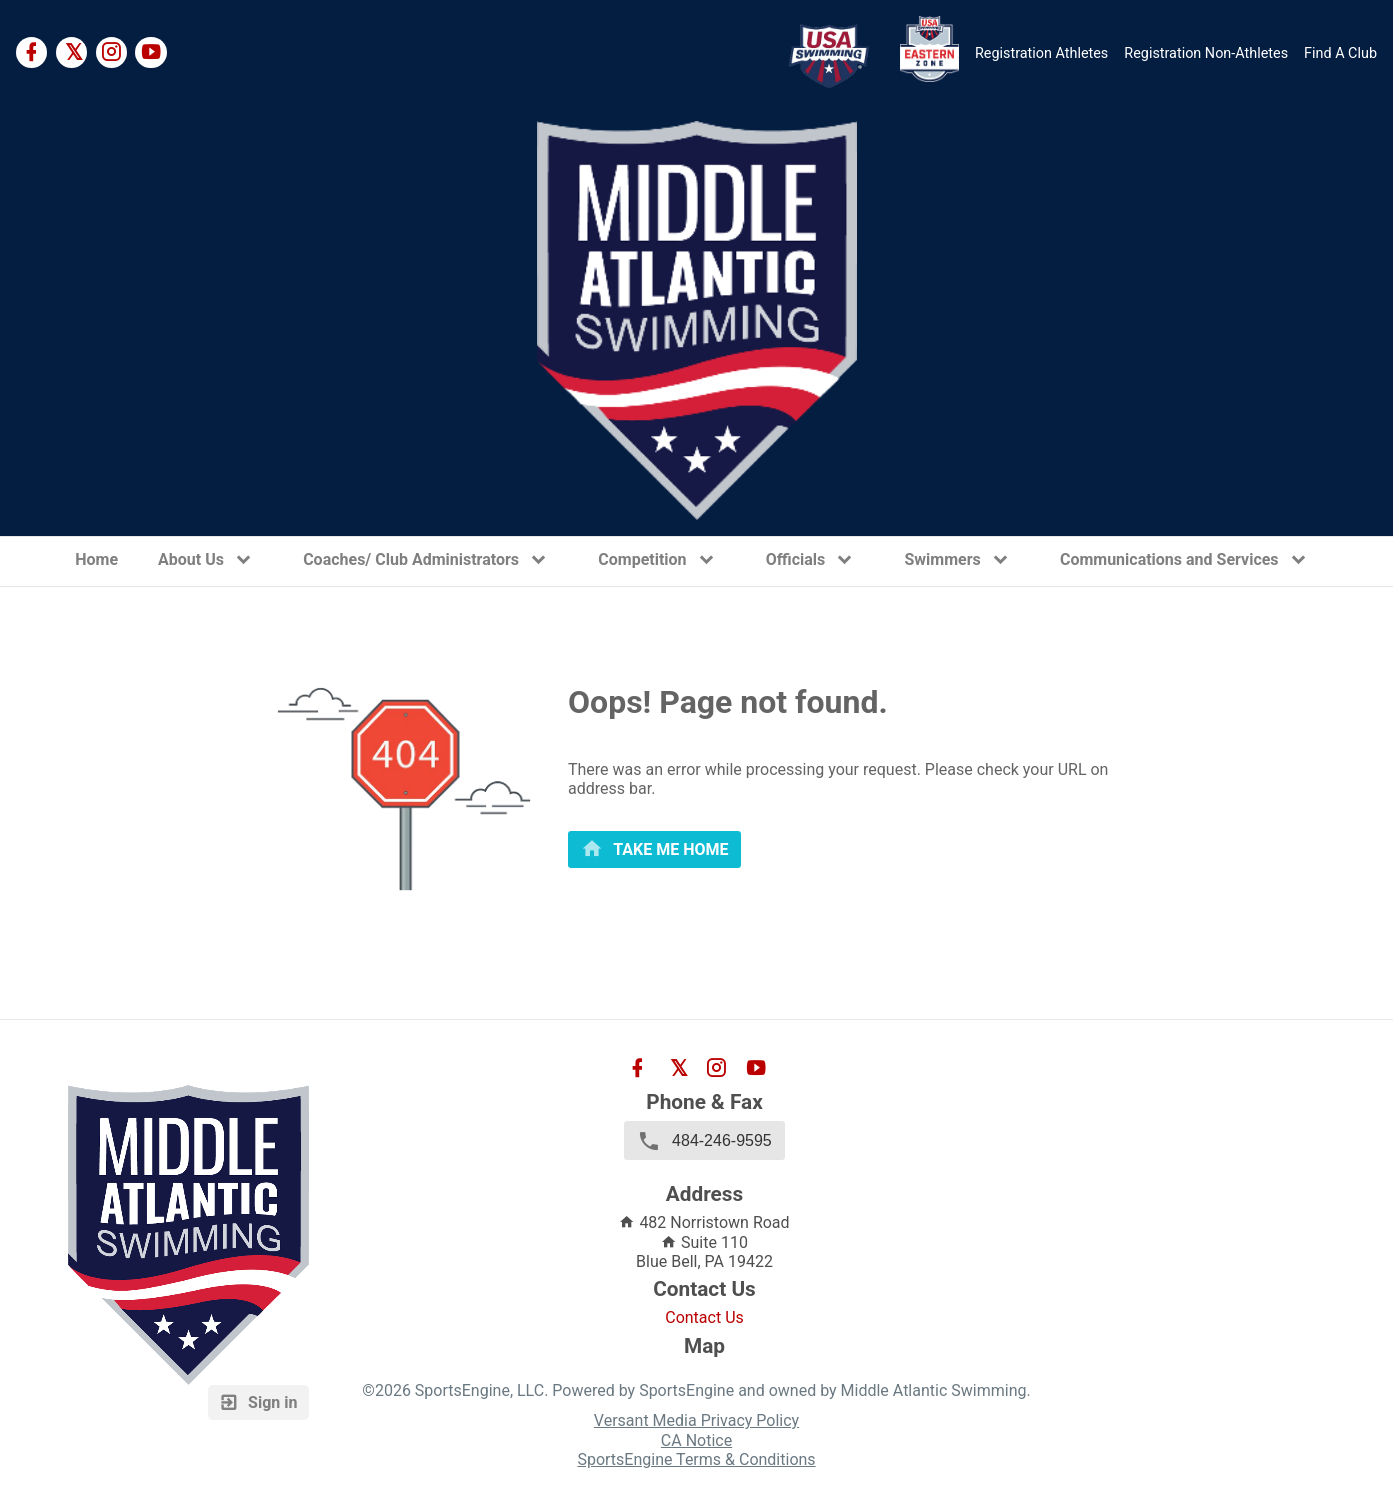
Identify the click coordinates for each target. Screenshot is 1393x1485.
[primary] (654, 849)
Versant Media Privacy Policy (696, 1420)
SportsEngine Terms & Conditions (696, 1459)
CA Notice (696, 1440)
